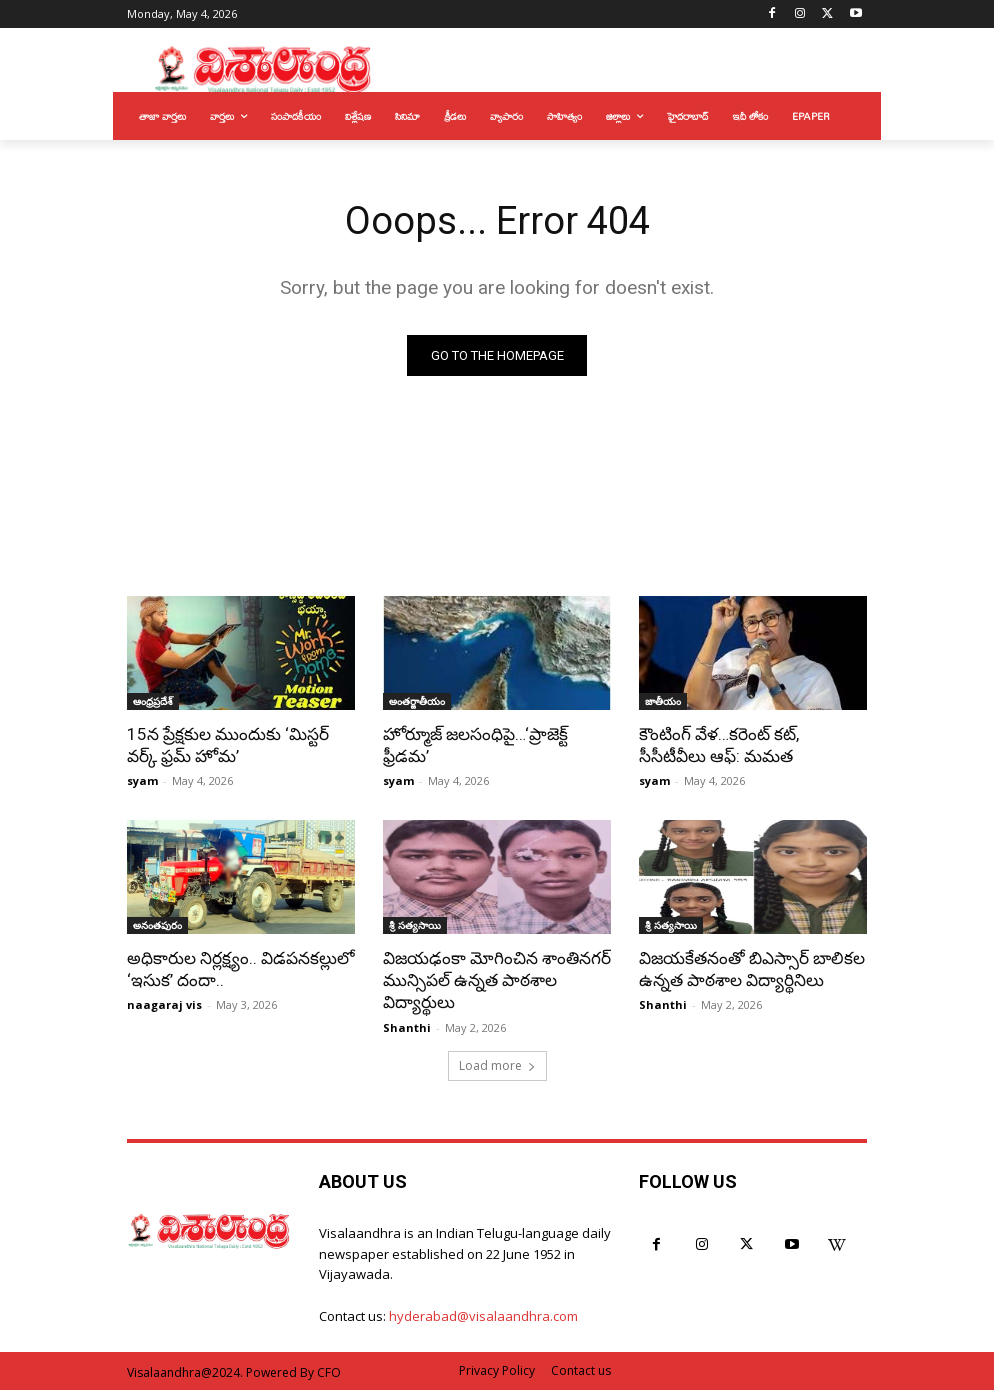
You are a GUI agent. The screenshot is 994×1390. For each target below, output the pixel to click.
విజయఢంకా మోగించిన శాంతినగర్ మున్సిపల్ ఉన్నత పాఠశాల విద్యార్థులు (496, 980)
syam (142, 780)
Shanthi (407, 1026)
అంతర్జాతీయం (417, 701)
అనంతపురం (157, 925)
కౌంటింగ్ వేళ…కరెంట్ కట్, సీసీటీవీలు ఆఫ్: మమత (719, 745)
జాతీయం (663, 701)
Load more (497, 1064)
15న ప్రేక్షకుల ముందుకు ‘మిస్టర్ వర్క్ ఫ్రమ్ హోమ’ (228, 745)
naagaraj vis (164, 1004)
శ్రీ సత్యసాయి (415, 925)
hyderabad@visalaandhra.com (483, 1316)
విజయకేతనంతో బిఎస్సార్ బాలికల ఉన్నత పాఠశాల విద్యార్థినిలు (751, 969)
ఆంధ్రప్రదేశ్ (153, 701)
